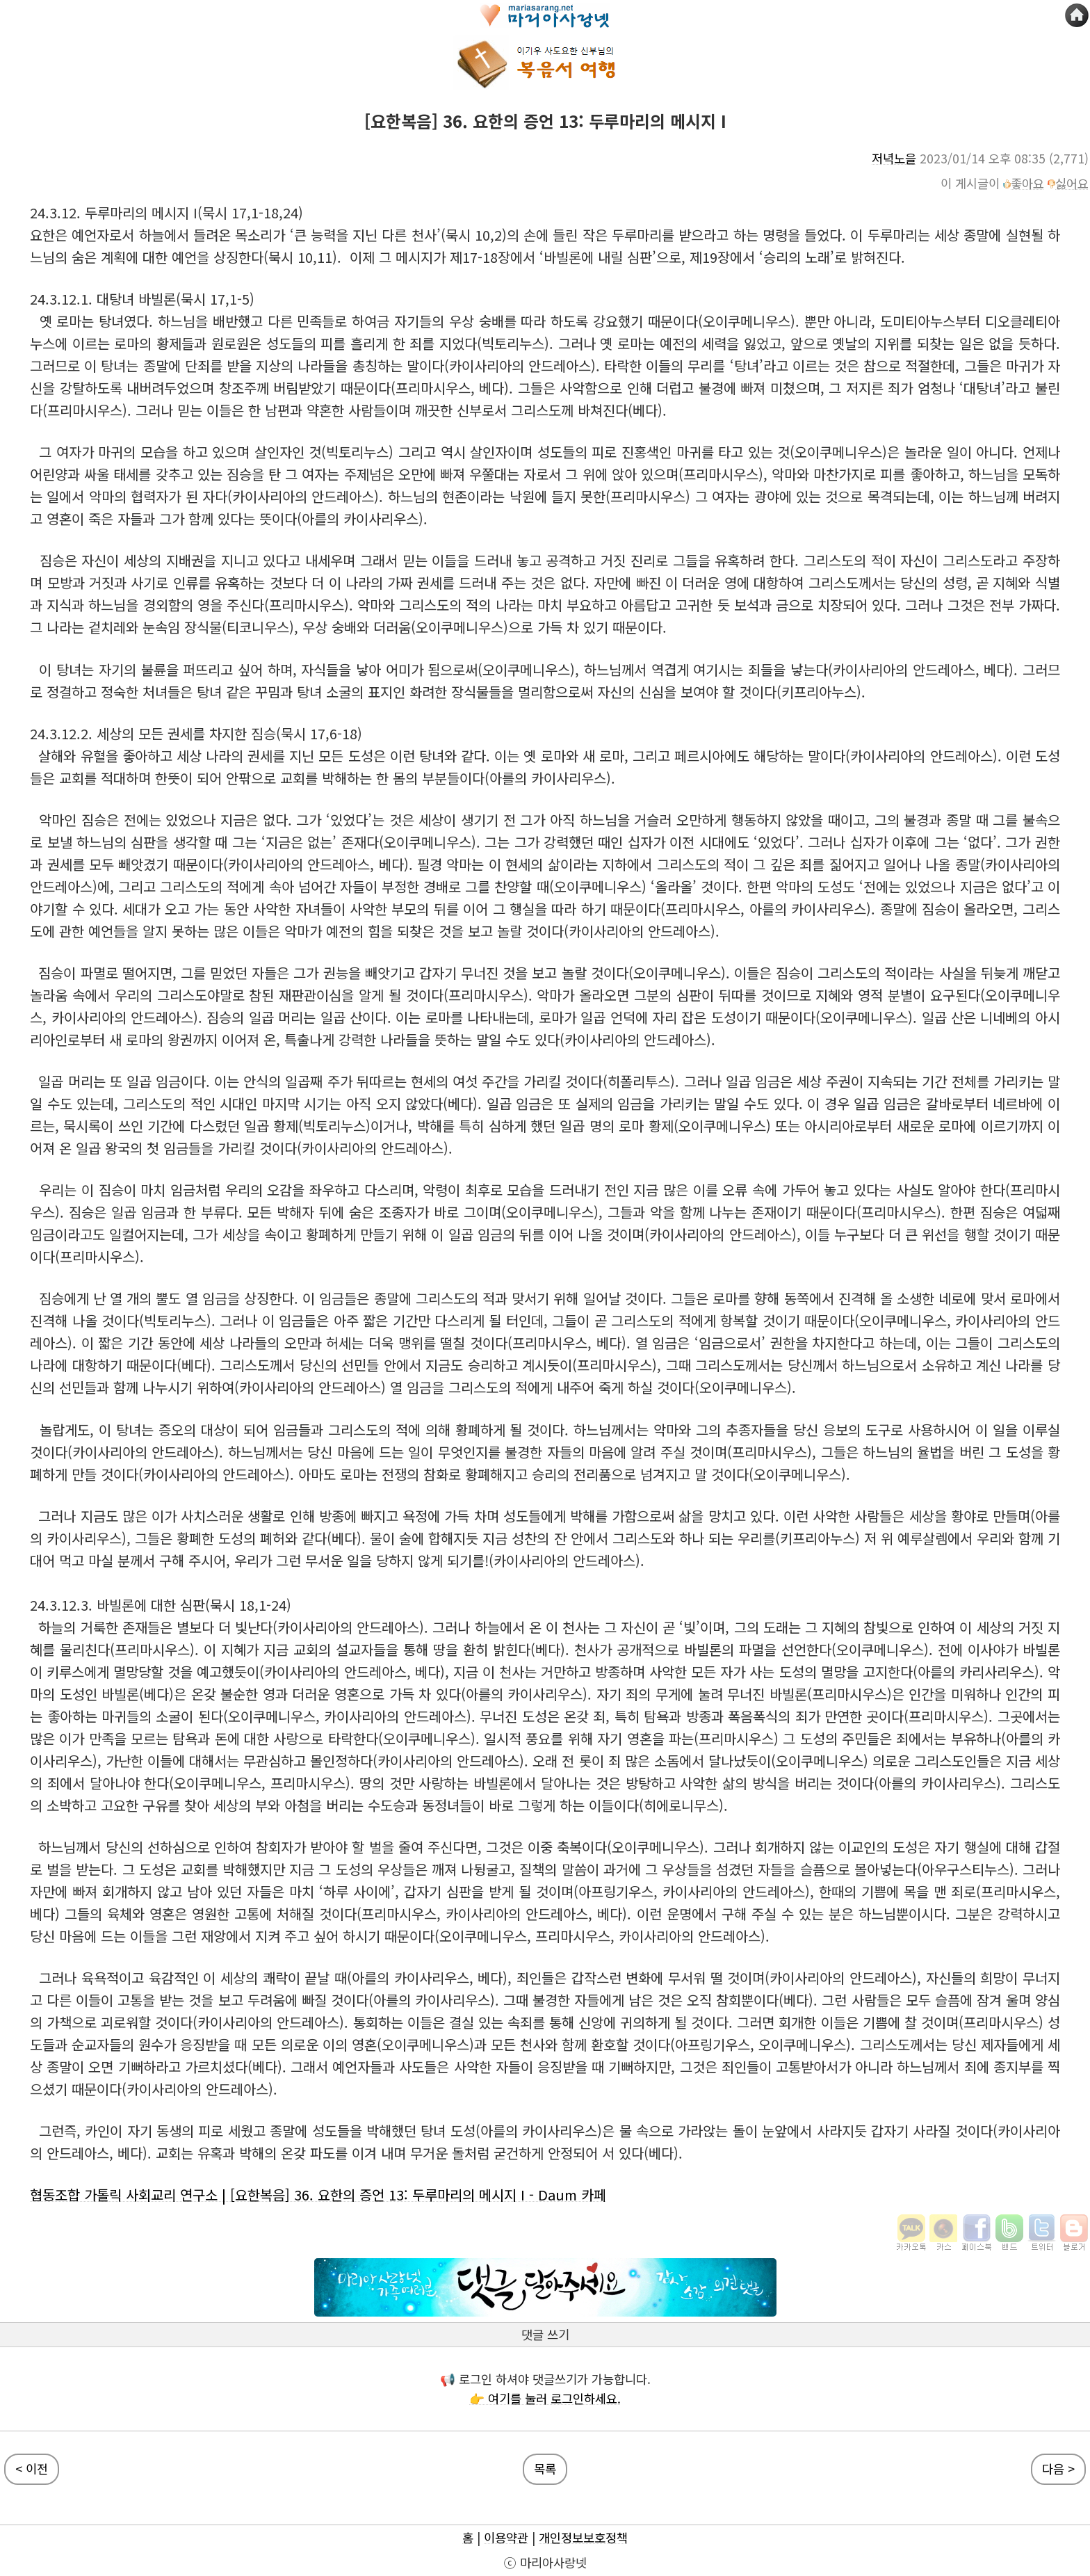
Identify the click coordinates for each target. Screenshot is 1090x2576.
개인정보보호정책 (583, 2537)
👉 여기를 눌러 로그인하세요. (545, 2398)
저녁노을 (894, 158)
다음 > (1058, 2468)
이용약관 (506, 2537)
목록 (545, 2468)
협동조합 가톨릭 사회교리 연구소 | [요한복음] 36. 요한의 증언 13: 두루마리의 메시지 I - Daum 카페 (318, 2194)
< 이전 (31, 2468)
